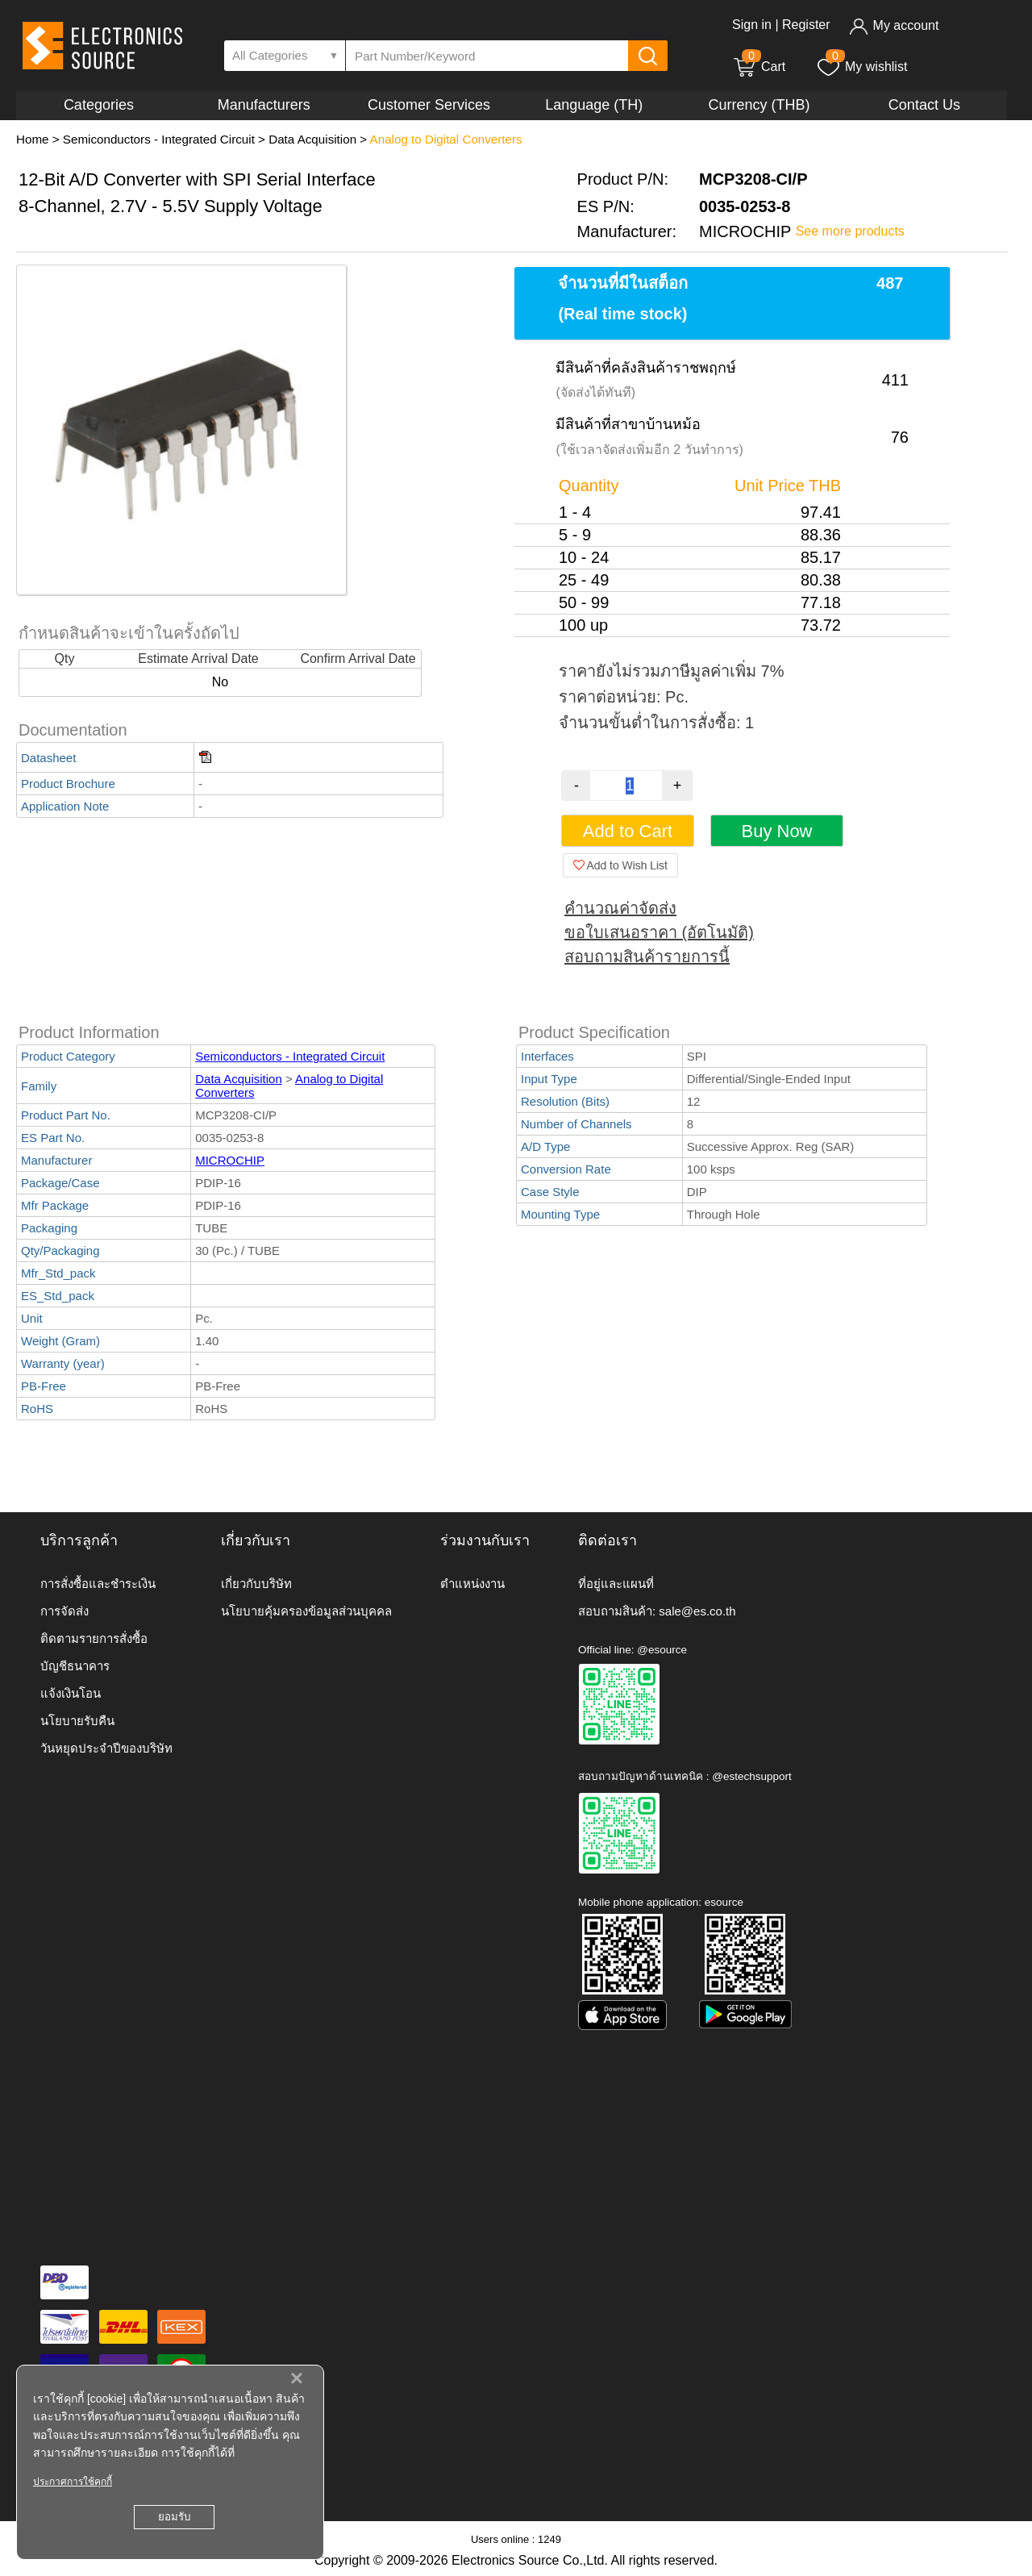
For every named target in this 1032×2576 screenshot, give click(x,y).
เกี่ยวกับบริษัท (256, 1583)
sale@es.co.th (697, 1611)
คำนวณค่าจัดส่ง (620, 908)
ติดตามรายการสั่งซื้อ (94, 1638)
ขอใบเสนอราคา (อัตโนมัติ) (659, 932)
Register (806, 24)
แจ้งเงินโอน (70, 1693)
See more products (850, 231)
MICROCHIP (229, 1160)
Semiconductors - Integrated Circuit (159, 139)
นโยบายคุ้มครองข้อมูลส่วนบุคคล (306, 1611)
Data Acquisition (312, 139)
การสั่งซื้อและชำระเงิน (98, 1583)
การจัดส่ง (64, 1611)
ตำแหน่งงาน (472, 1583)
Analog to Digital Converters (446, 139)
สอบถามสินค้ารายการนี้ (647, 956)
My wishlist (861, 66)
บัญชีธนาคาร (75, 1666)
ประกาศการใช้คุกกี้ (72, 2481)
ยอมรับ (174, 2517)
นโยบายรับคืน (77, 1721)
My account (893, 25)
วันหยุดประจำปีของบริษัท (106, 1748)
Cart (758, 66)
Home (32, 139)
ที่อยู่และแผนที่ (616, 1583)
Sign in (752, 24)
